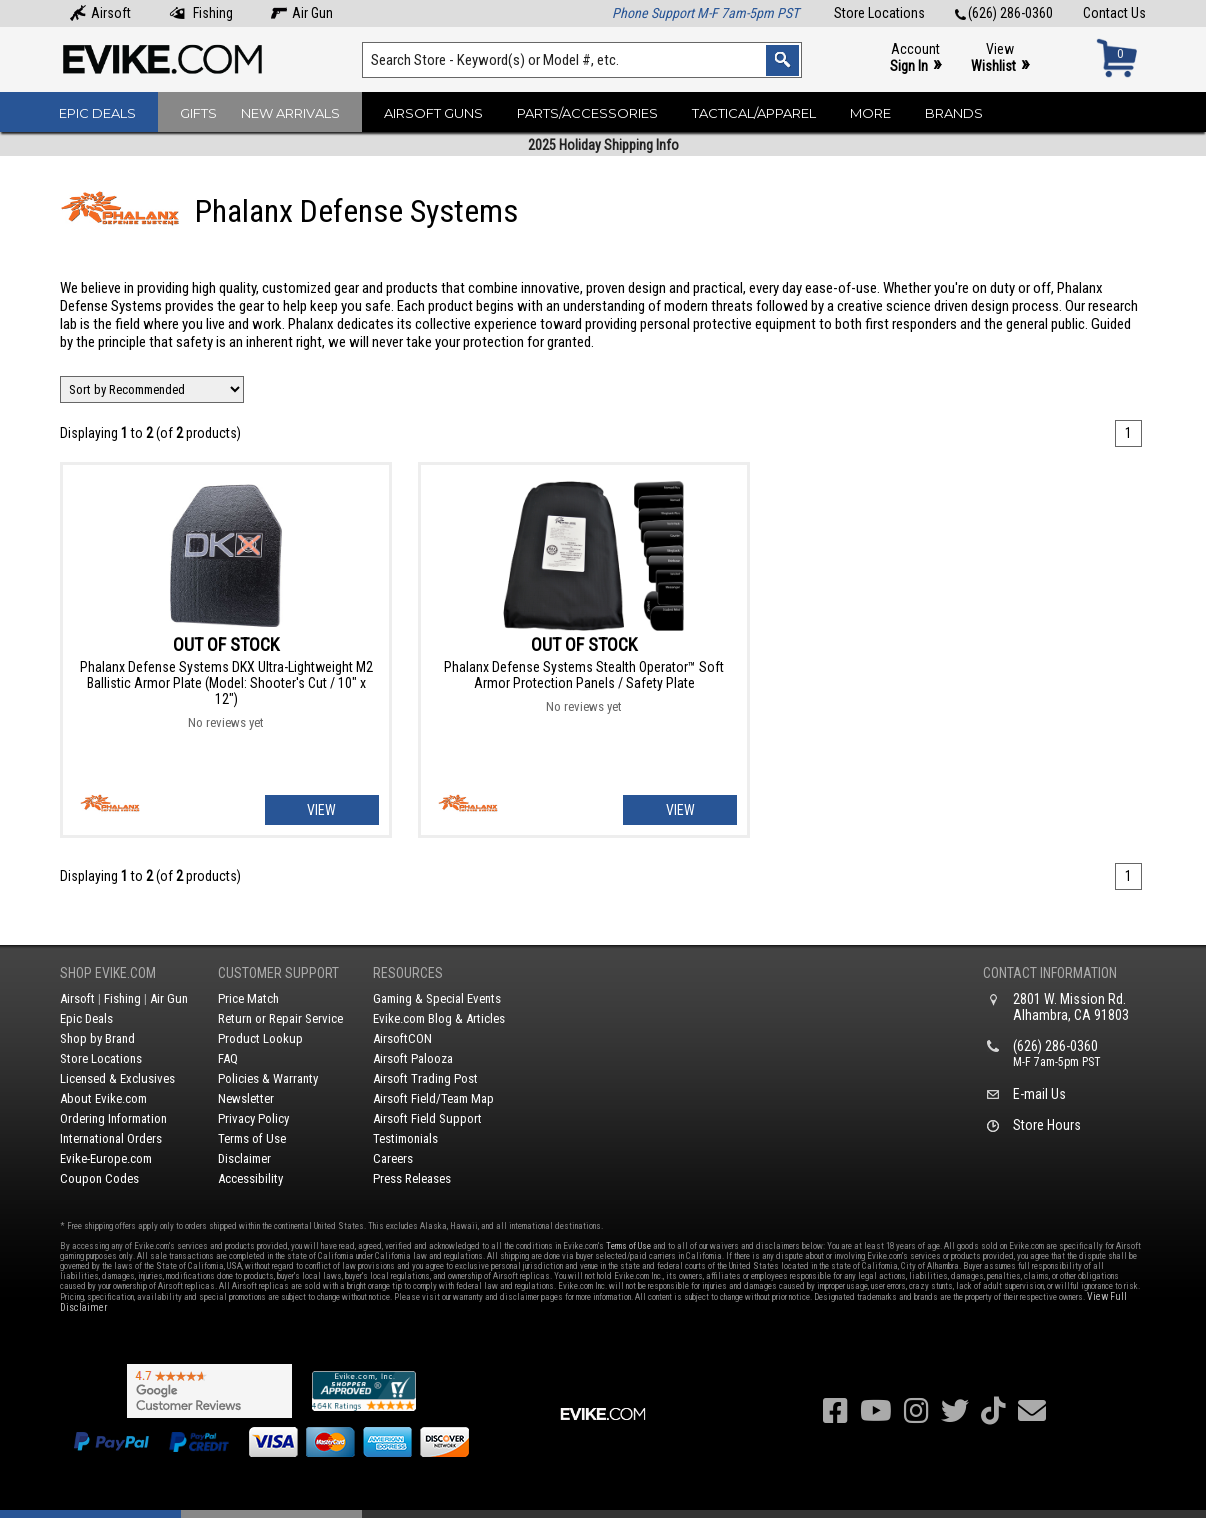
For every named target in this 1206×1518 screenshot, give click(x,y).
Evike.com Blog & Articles (439, 1018)
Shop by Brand (97, 1038)
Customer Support (278, 973)
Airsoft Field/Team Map (433, 1098)
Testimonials (405, 1138)
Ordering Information (113, 1118)
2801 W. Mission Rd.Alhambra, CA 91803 (1071, 1007)
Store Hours (1047, 1125)
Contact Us (1114, 13)
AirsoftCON (402, 1038)
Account (915, 58)
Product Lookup (260, 1038)
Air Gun (302, 13)
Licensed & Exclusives (117, 1078)
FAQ (228, 1058)
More (870, 113)
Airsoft (100, 13)
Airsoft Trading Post (425, 1078)
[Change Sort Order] (152, 389)
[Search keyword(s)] (582, 60)
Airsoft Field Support (427, 1118)
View (1000, 58)
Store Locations (879, 13)
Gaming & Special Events (437, 998)
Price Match (248, 998)
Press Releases (412, 1178)
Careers (393, 1158)
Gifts (198, 113)
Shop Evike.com (108, 973)
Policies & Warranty (268, 1078)
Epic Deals (97, 113)
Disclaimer (244, 1158)
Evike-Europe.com (106, 1158)
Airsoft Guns (433, 113)
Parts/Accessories (587, 113)
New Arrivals (290, 113)
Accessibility (250, 1178)
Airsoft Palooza (413, 1058)
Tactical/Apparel (754, 113)
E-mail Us (1039, 1094)
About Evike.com (103, 1098)
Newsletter (246, 1098)
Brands (954, 113)
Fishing (201, 13)
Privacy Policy (253, 1118)
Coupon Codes (99, 1178)
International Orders (111, 1138)
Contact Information (1050, 973)
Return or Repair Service (280, 1018)
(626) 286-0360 (1004, 13)
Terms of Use (252, 1138)
